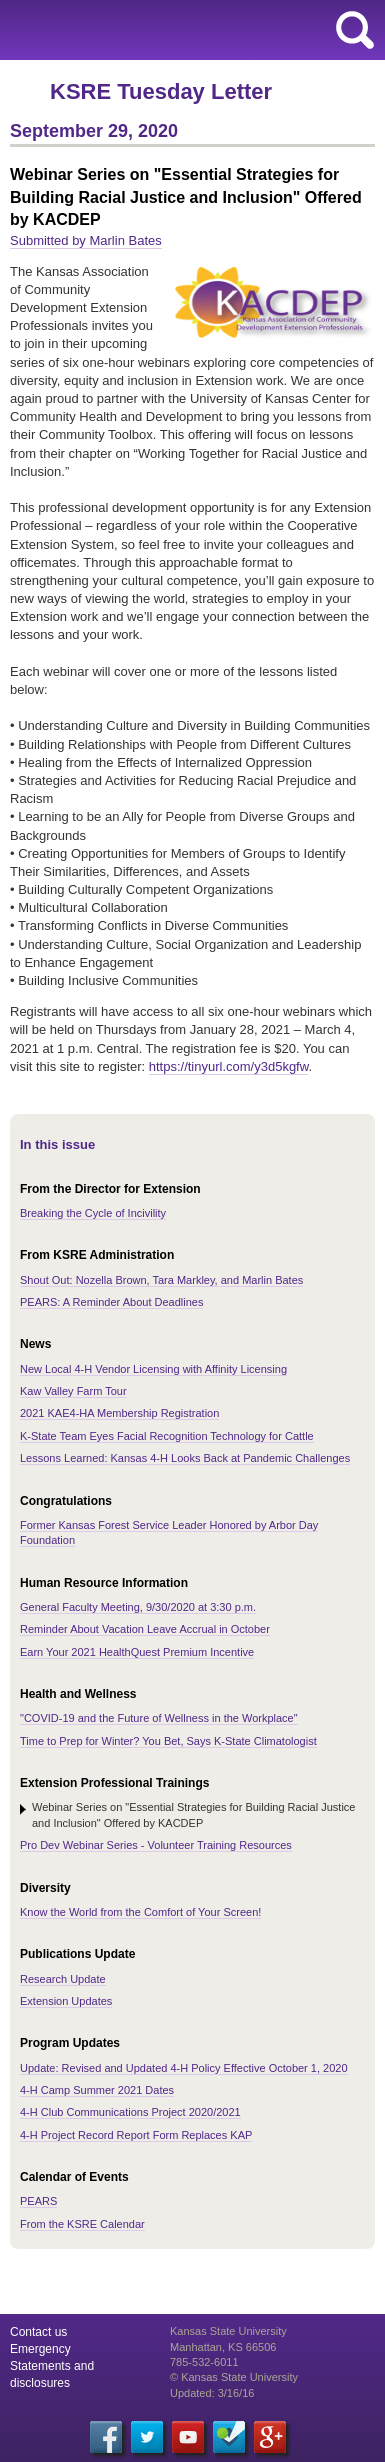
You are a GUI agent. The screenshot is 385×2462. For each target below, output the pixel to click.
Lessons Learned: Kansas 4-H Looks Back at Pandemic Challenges (185, 1458)
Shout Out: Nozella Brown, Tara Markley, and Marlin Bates (161, 1280)
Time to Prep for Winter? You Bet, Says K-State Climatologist (168, 1741)
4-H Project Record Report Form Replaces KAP (136, 2135)
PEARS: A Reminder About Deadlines (111, 1302)
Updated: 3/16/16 (212, 2393)
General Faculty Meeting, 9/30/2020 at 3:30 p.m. (138, 1607)
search (355, 30)
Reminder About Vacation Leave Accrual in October (145, 1629)
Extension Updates (66, 2001)
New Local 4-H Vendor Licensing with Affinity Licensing (153, 1369)
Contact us (38, 2332)
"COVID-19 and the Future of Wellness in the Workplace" (159, 1718)
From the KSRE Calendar (82, 2224)
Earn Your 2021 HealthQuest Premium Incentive (137, 1652)
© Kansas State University (234, 2377)
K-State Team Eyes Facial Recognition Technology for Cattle (167, 1436)
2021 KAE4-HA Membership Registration (119, 1413)
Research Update (63, 1979)
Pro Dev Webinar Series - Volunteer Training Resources (156, 1845)
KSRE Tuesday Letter (161, 91)
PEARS (38, 2201)
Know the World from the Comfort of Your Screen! (140, 1912)
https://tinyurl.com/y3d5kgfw (229, 1066)
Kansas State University (182, 30)
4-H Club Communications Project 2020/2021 (130, 2112)
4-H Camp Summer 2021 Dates (97, 2090)
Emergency (40, 2349)
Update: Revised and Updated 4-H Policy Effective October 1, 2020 (184, 2068)
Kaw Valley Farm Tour (73, 1391)
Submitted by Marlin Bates (86, 240)
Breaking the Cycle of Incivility (93, 1213)
